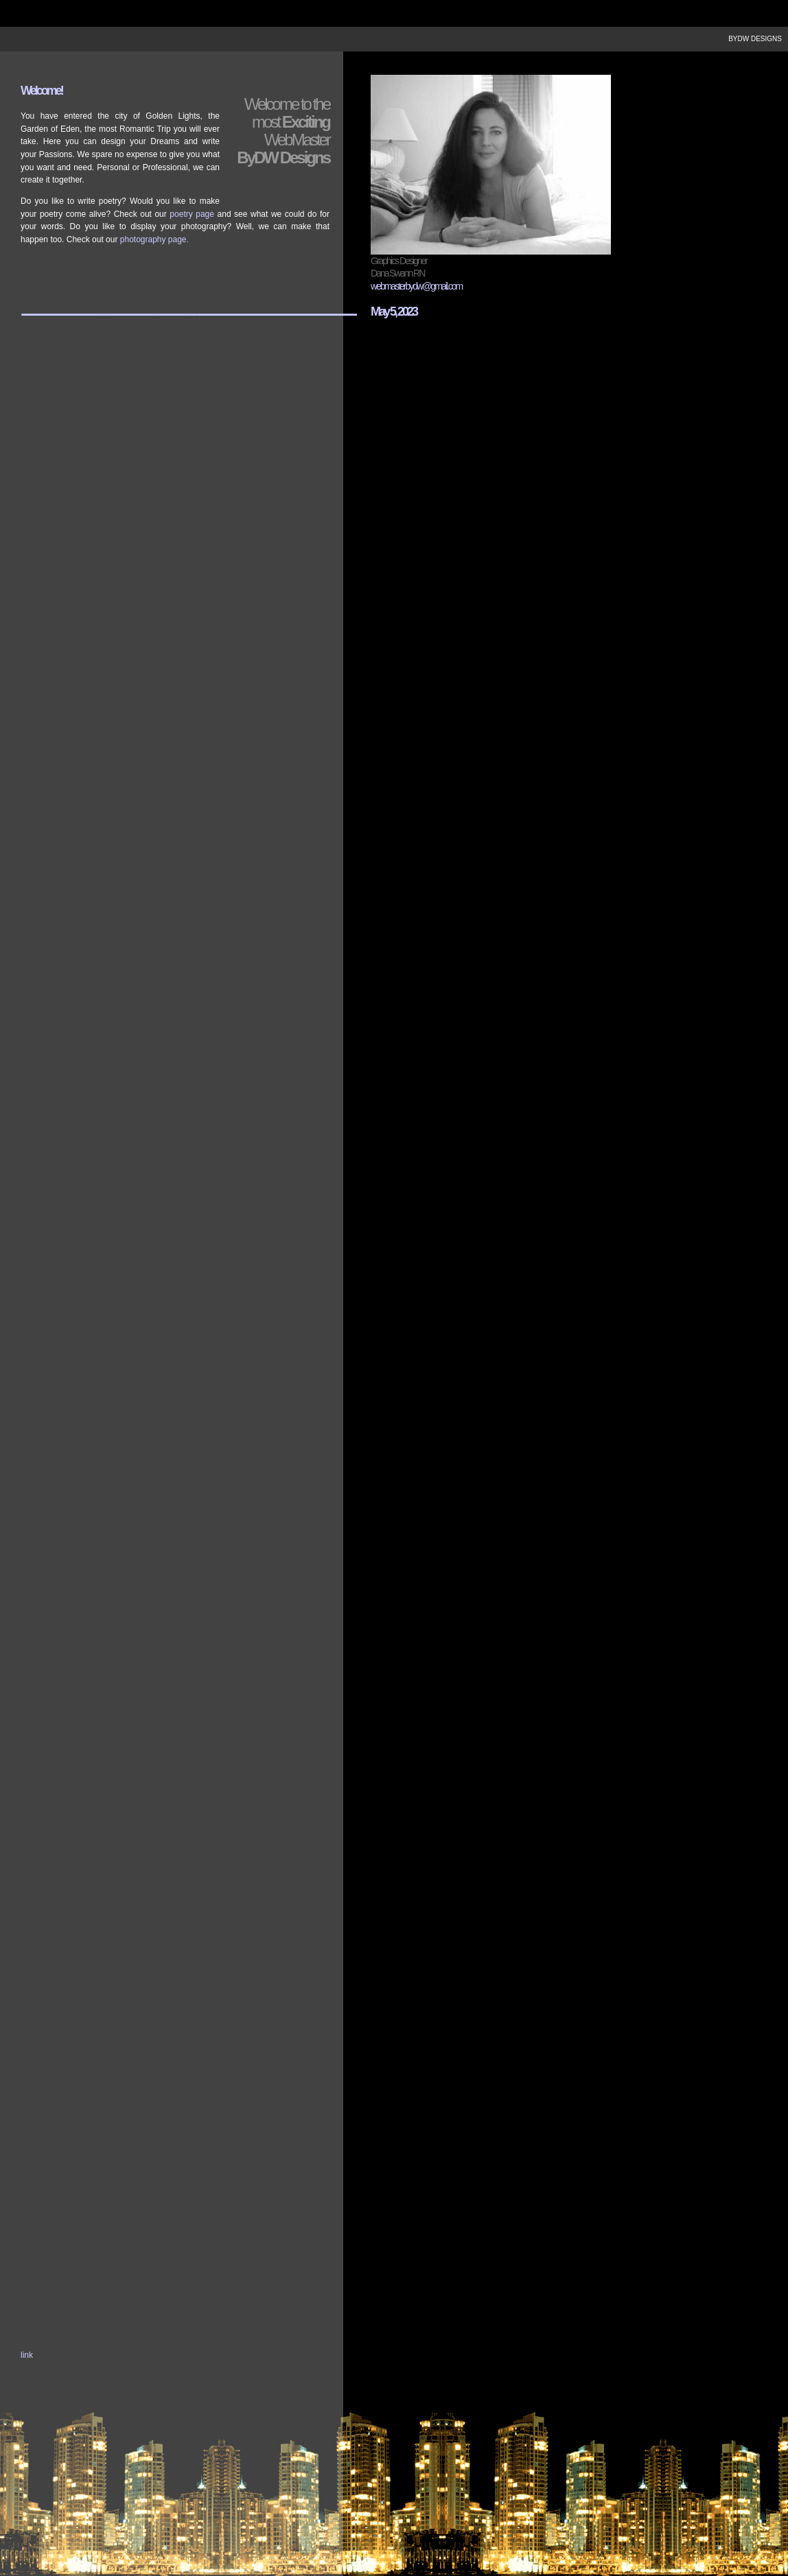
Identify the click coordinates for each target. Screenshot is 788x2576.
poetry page (192, 214)
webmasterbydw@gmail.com (416, 286)
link (27, 2355)
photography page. (154, 239)
